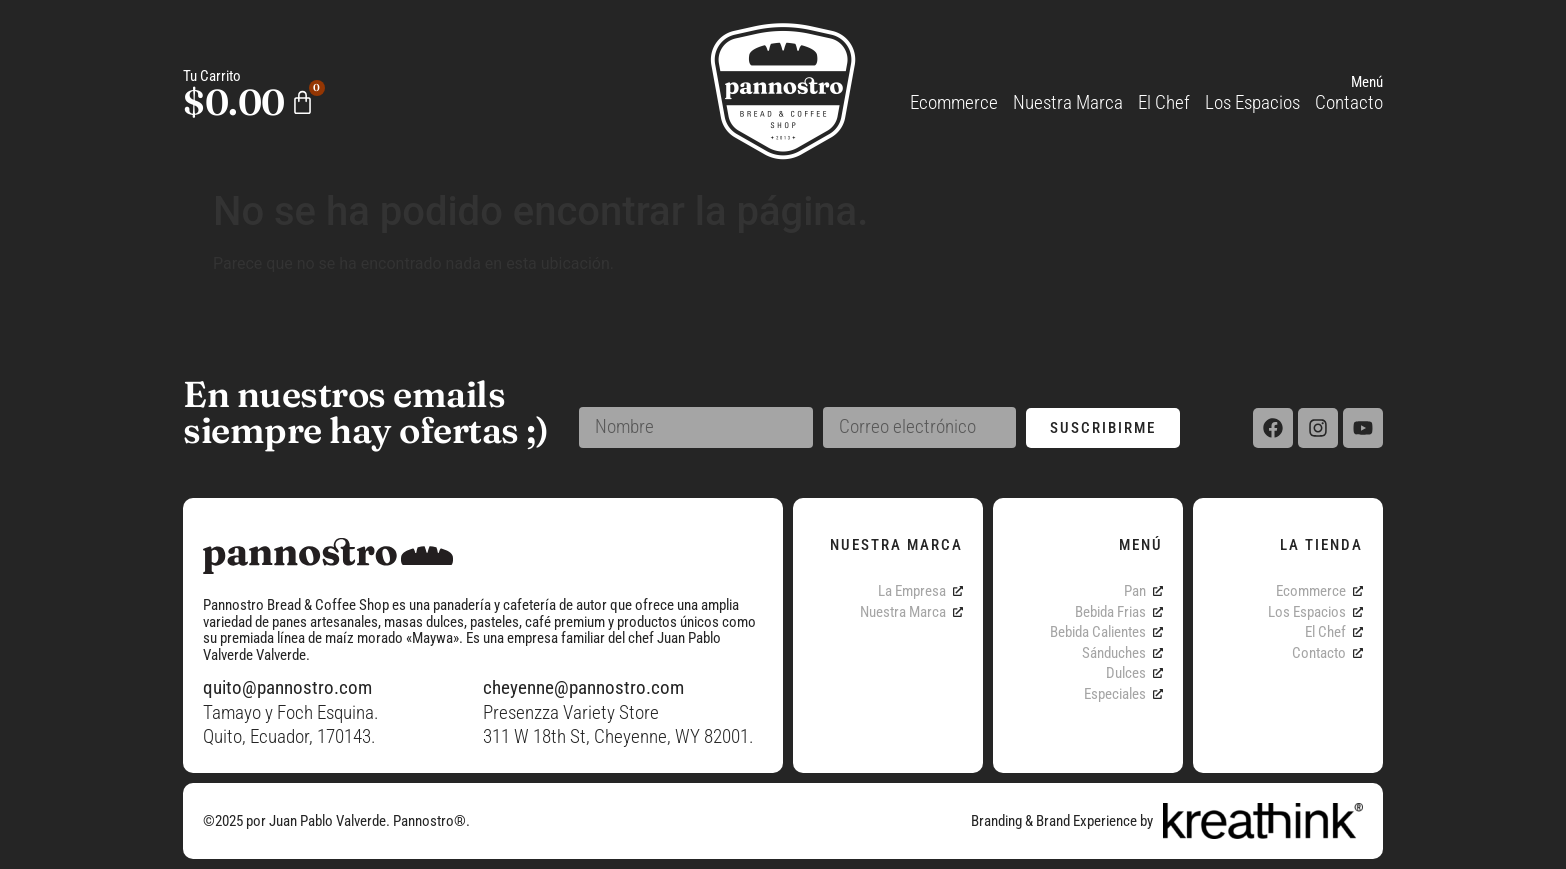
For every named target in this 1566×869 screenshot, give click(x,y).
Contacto (1349, 102)
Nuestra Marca (1068, 102)
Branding (996, 821)
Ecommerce (954, 102)
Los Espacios (1252, 102)
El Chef (1164, 102)
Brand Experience (1086, 821)
